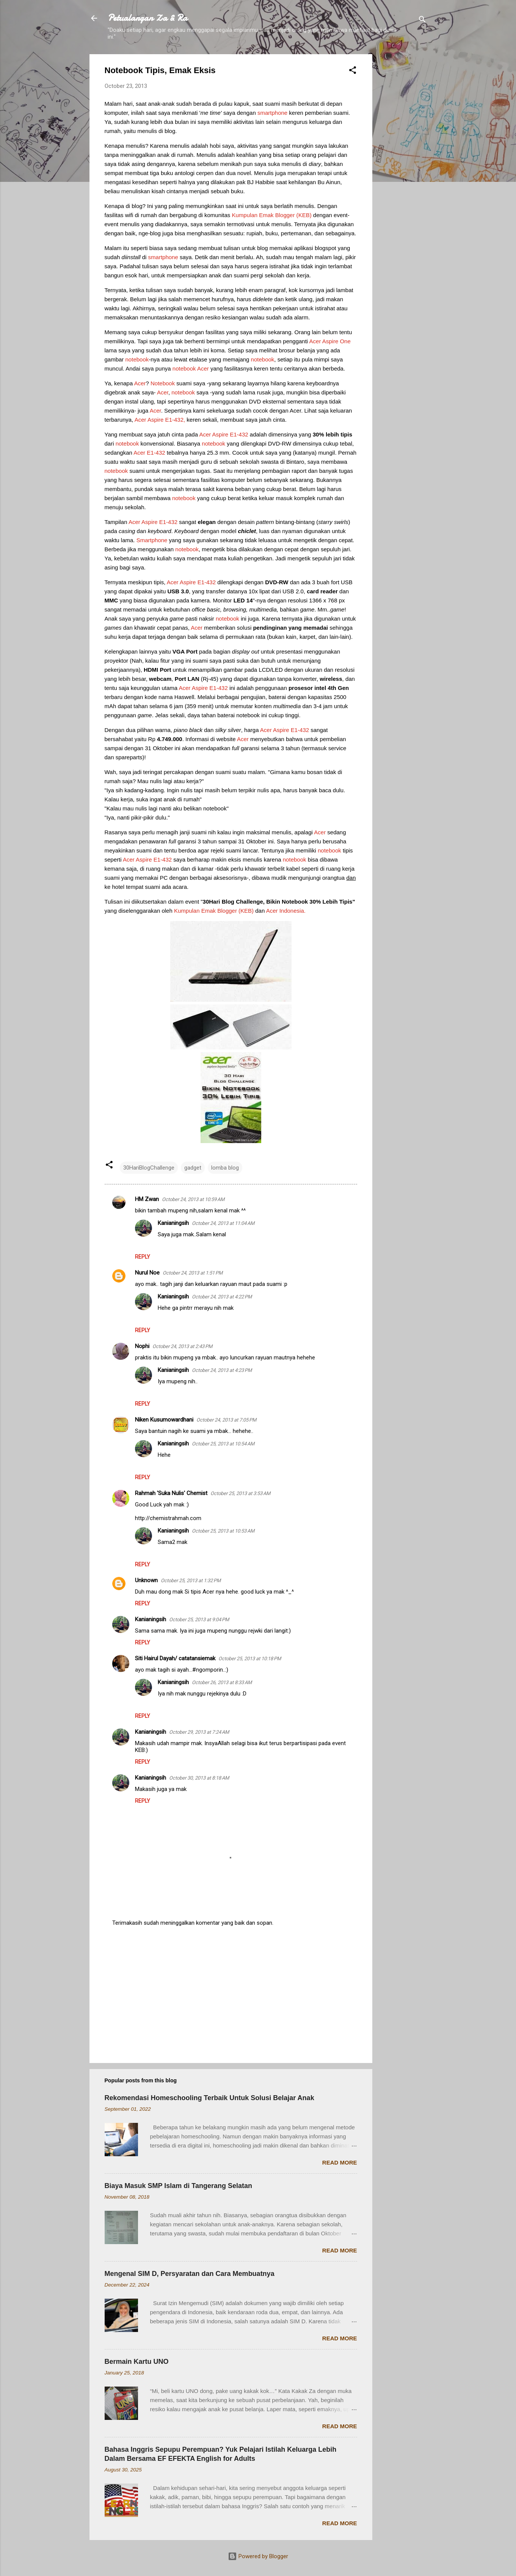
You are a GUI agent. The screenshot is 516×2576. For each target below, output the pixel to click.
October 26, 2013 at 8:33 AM (222, 1682)
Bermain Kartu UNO (137, 2361)
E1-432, (175, 419)
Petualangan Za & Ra (147, 18)
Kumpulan (245, 215)
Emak (266, 215)
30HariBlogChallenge (148, 1167)
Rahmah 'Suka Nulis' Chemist (171, 1493)
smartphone (272, 112)
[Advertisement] (402, 168)
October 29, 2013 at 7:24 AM (199, 1732)
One (345, 341)
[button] (352, 71)
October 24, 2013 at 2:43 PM (182, 1346)
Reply (142, 1257)
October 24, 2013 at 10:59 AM (193, 1199)
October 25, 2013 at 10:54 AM (223, 1444)
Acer (315, 341)
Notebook (163, 383)
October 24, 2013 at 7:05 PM (226, 1420)
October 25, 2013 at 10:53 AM (223, 1531)
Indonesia (291, 910)
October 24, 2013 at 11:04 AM (223, 1223)
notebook (137, 359)
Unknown (146, 1580)
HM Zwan (147, 1199)
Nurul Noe (147, 1272)
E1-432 (238, 434)
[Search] (422, 20)
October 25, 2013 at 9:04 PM (199, 1619)
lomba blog (225, 1167)
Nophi (142, 1346)
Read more (339, 2162)
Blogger (285, 215)
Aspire (330, 341)
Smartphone (152, 540)
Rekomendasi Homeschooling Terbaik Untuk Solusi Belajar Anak (209, 2098)
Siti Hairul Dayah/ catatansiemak (175, 1658)
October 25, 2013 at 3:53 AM (240, 1493)
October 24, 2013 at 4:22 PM (222, 1297)
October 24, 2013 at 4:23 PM (222, 1370)
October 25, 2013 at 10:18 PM (249, 1658)
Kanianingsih (173, 1223)
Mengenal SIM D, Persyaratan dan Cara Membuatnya (189, 2273)
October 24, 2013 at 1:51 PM (193, 1273)
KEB (304, 215)
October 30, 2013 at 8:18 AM (199, 1778)
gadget (192, 1167)
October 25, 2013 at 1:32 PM (191, 1580)
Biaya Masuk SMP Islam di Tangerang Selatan (178, 2186)
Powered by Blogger (258, 2556)
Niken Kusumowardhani (164, 1419)
